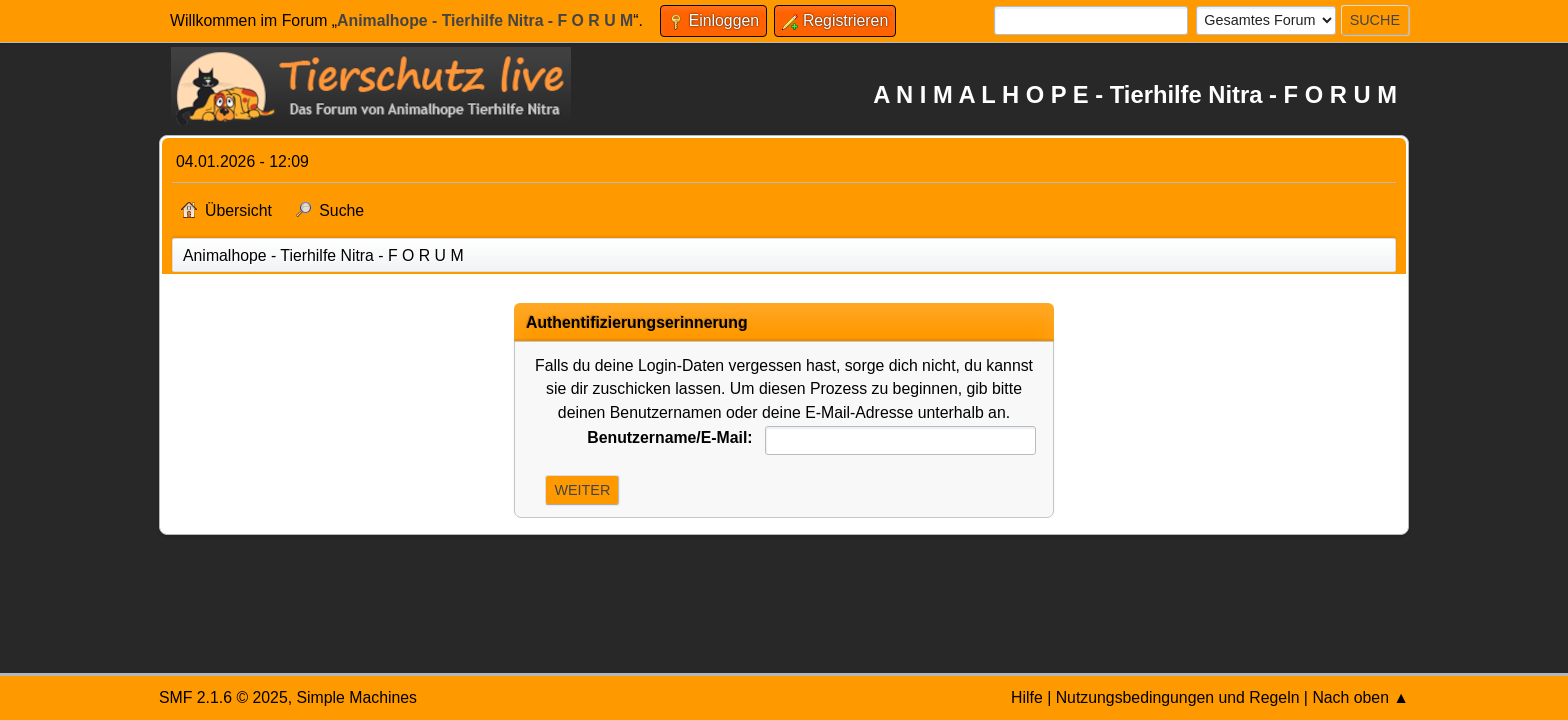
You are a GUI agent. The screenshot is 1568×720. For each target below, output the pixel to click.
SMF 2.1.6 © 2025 (223, 697)
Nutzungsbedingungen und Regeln (1178, 697)
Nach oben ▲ (1360, 697)
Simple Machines (356, 697)
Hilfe (1027, 697)
